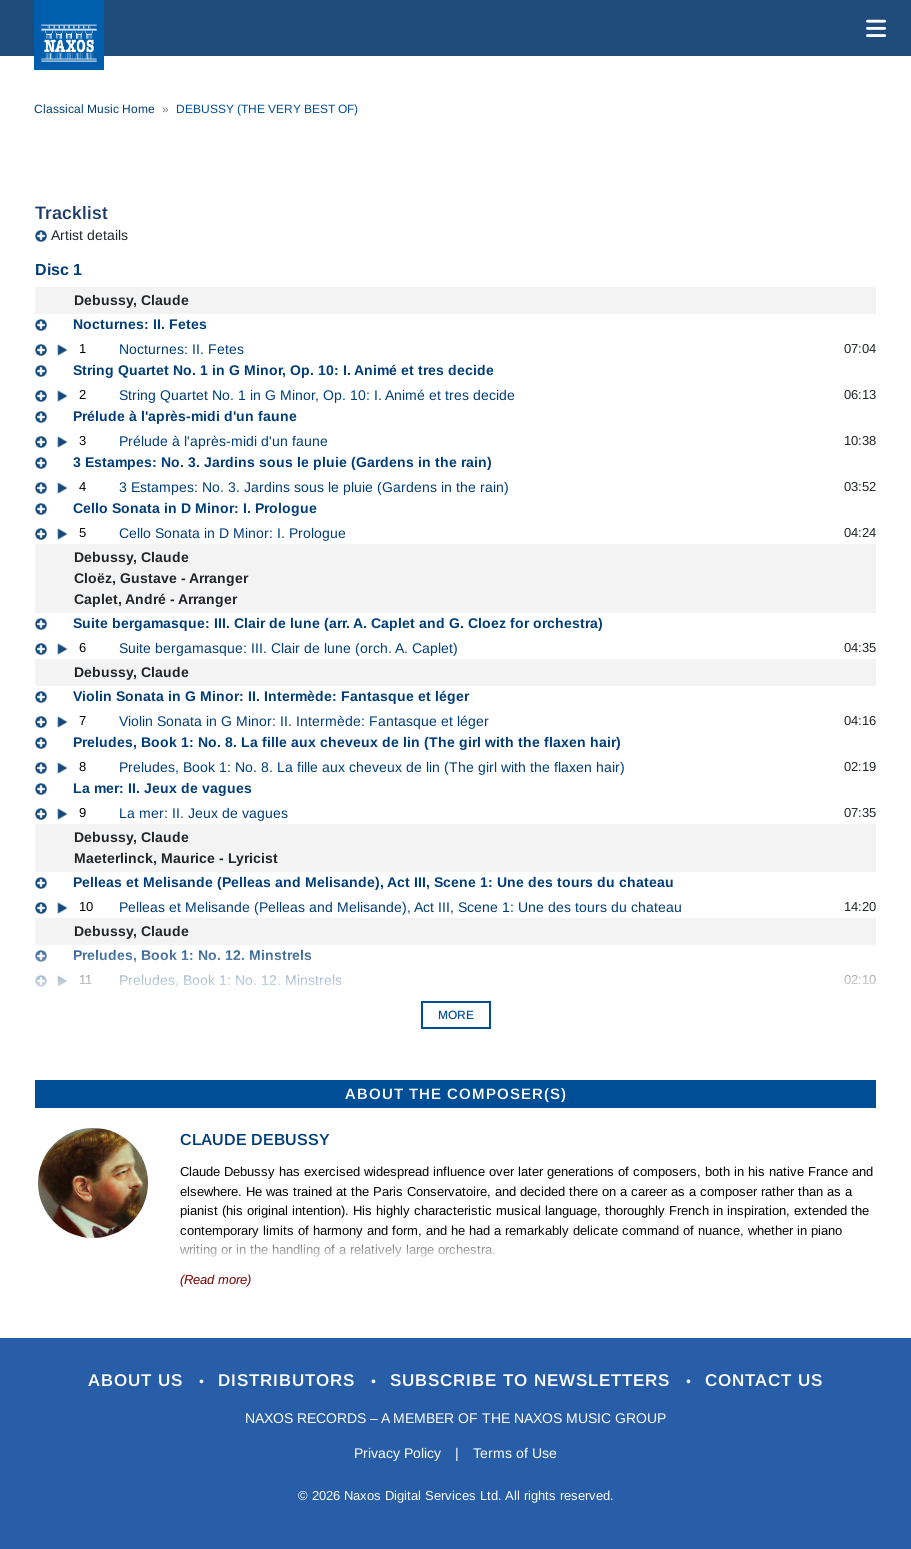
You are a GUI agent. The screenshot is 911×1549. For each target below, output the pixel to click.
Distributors (289, 1380)
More (456, 1015)
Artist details (89, 235)
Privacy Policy (397, 1453)
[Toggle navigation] (872, 28)
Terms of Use (515, 1453)
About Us (138, 1380)
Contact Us (764, 1380)
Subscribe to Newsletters (533, 1380)
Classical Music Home (94, 109)
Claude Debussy (255, 1139)
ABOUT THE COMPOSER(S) (456, 1093)
